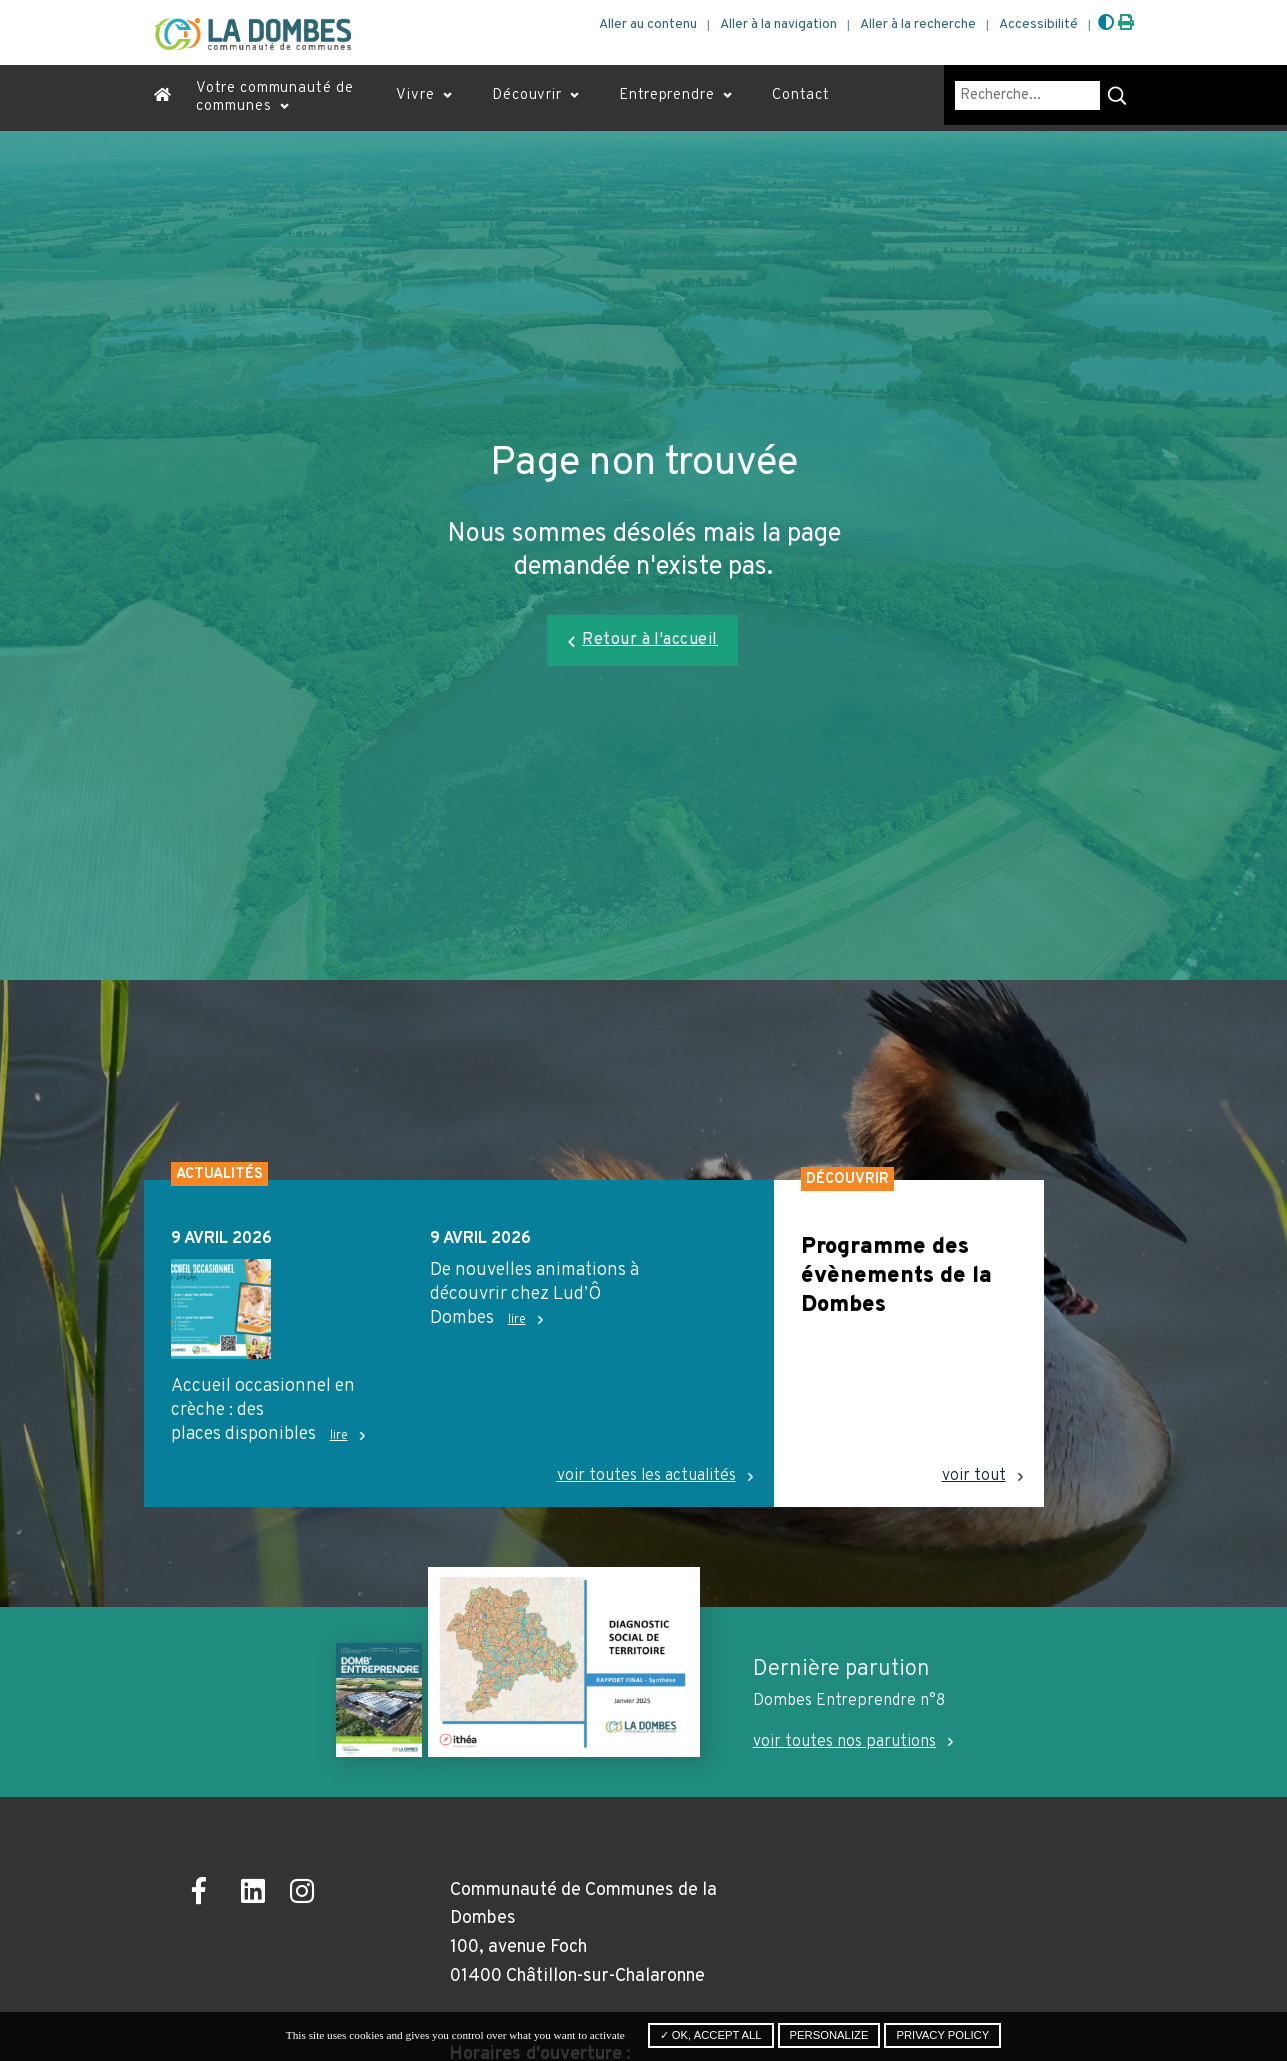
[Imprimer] (1126, 24)
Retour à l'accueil (650, 640)
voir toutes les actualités (646, 1476)
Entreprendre (667, 95)
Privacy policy (942, 2035)
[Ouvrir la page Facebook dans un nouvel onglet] (209, 1894)
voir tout (974, 1476)
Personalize (829, 2035)
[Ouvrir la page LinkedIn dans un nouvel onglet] (258, 1894)
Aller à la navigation (778, 24)
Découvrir (527, 95)
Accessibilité (1038, 24)
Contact (801, 95)
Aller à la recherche (918, 24)
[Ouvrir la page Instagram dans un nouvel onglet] (307, 1894)
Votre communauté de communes (274, 97)
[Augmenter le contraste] (1106, 24)
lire (339, 1436)
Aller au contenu (648, 24)
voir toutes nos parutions (844, 1742)
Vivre (415, 95)
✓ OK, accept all (711, 2035)
